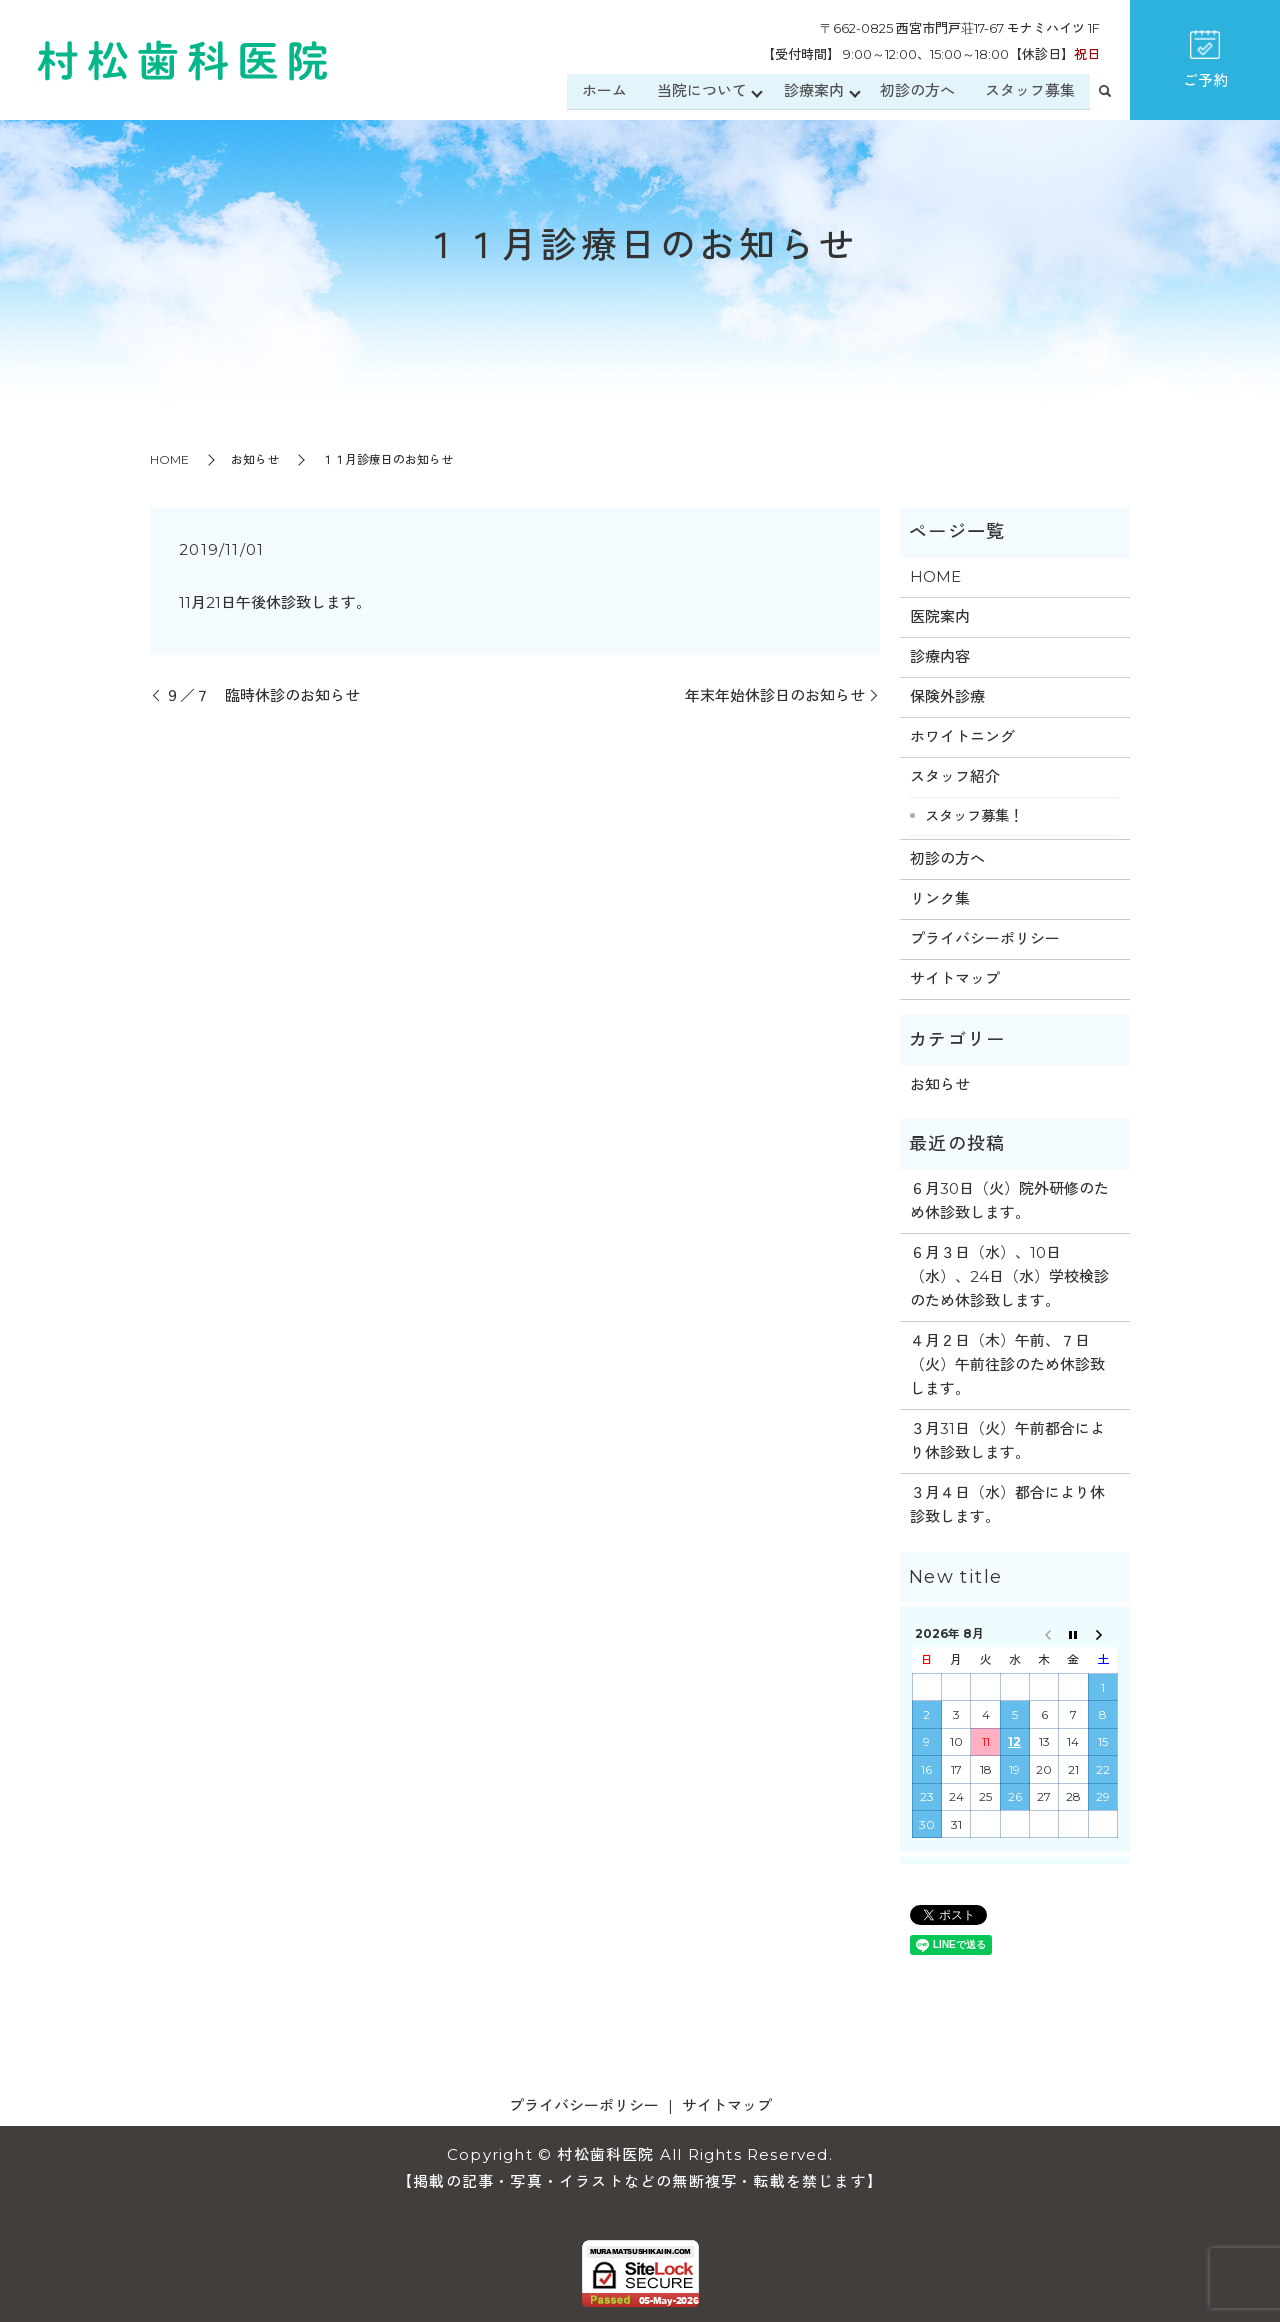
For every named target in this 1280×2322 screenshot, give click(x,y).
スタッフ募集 (1030, 91)
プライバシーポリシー (985, 938)
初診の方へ (917, 91)
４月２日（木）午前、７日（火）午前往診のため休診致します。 (1007, 1364)
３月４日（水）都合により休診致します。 (1007, 1504)
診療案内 (813, 91)
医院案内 (940, 616)
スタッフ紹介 (955, 776)
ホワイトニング (962, 736)
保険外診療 (947, 696)
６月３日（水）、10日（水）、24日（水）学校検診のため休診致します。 (1009, 1276)
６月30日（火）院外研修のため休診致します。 (1009, 1200)
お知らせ (255, 459)
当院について (700, 91)
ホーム (602, 91)
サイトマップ (955, 978)
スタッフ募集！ (974, 816)
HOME (169, 459)
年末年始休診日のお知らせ (775, 695)
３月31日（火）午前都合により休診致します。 (1007, 1440)
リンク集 (940, 898)
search (1105, 93)
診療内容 (940, 656)
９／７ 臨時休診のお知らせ (262, 695)
